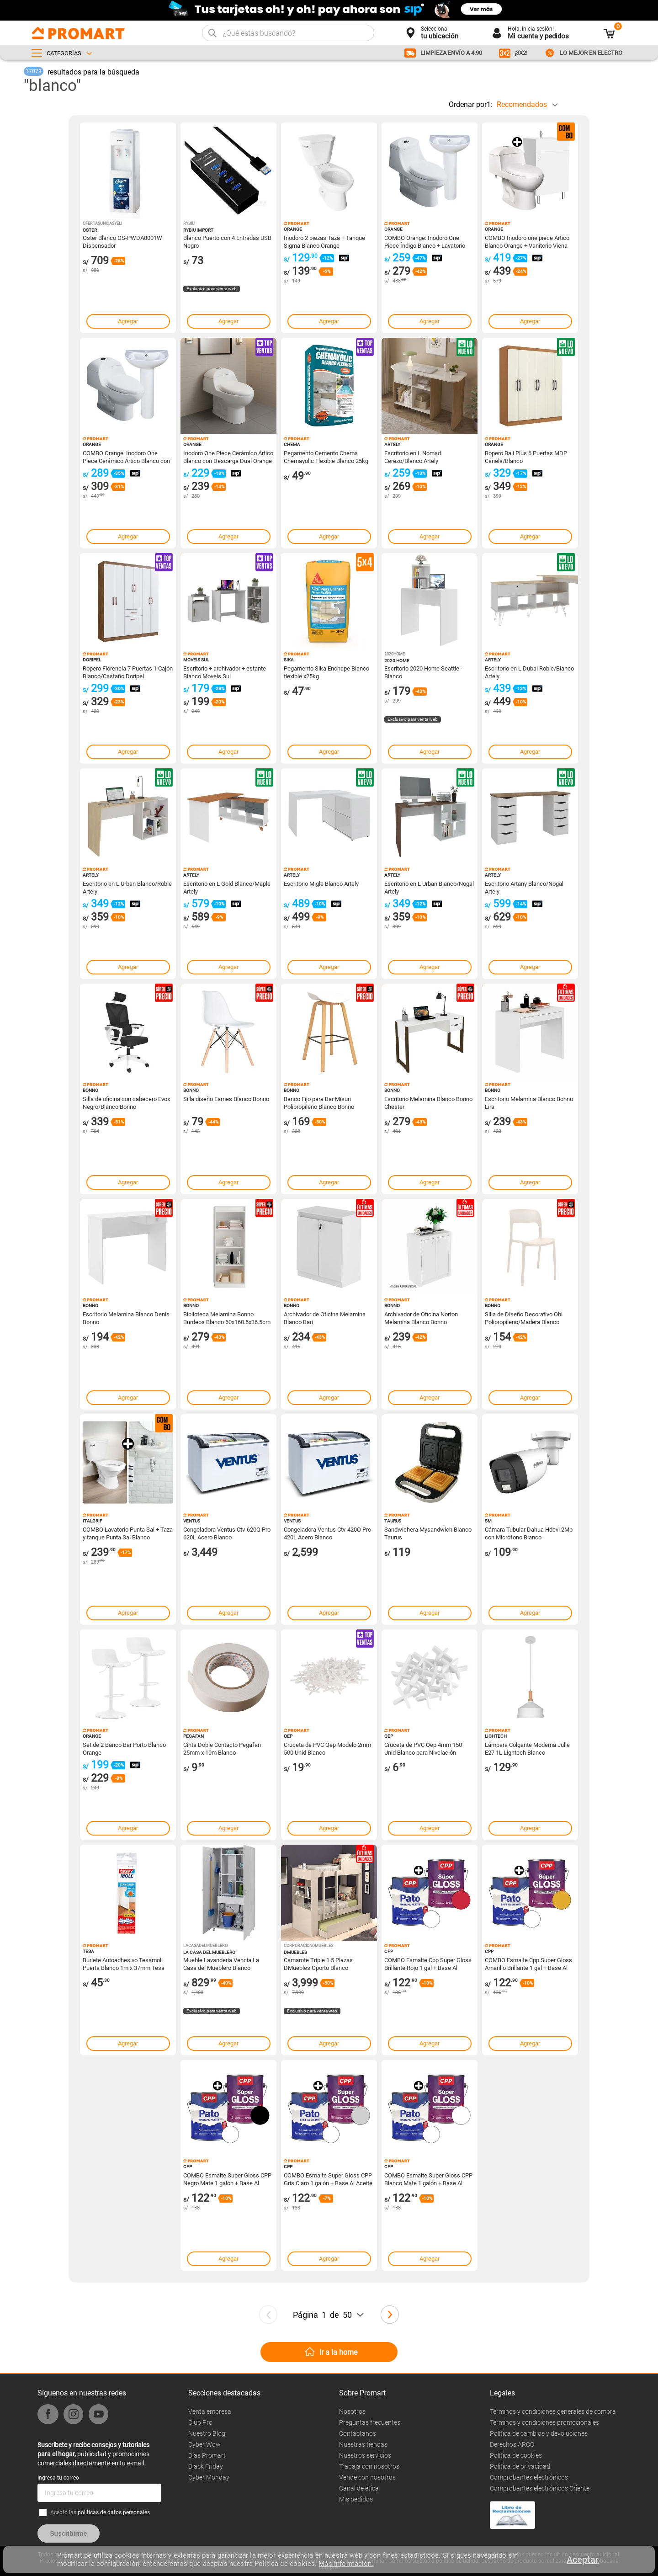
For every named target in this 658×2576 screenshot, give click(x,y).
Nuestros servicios (365, 2455)
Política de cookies (516, 2455)
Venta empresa (209, 2411)
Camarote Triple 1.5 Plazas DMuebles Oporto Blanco (318, 1963)
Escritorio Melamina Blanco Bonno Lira (529, 1102)
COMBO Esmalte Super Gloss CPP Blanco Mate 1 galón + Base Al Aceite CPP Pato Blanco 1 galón (428, 2179)
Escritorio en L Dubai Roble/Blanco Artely (529, 672)
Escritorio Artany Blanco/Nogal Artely (524, 887)
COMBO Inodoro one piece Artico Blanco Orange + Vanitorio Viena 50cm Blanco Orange (527, 241)
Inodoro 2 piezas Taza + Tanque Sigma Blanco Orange (324, 241)
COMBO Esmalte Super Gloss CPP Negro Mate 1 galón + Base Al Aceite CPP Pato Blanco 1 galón (227, 2179)
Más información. (345, 2564)
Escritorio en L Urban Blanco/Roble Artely (127, 887)
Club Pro (200, 2422)
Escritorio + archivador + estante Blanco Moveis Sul (224, 672)
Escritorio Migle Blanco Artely (321, 883)
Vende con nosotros (367, 2477)
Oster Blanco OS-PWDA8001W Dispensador (122, 241)
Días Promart (207, 2455)
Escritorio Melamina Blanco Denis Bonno (126, 1318)
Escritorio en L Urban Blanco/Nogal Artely (429, 887)
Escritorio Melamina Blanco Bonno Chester (428, 1102)
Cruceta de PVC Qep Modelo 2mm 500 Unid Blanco (327, 1748)
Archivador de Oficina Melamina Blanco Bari (325, 1318)
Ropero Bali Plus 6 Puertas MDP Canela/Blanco (526, 456)
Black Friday (205, 2466)
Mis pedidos (356, 2499)
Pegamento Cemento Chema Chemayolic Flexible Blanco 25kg (326, 456)
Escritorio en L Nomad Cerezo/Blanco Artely (412, 456)
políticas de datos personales (114, 2512)
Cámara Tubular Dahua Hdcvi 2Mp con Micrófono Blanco (529, 1533)
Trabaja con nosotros (369, 2466)
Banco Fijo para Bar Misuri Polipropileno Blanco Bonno (319, 1102)
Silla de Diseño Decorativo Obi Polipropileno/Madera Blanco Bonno (523, 1318)
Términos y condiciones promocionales (544, 2422)
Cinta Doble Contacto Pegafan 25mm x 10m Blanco (222, 1748)
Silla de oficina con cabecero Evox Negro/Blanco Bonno (126, 1102)
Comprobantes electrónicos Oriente (539, 2488)
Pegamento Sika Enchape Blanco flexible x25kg (326, 672)
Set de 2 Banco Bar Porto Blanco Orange (124, 1748)
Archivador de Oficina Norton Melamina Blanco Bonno (421, 1318)
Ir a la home (338, 2352)
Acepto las (100, 2512)
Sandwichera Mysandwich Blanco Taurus (428, 1533)
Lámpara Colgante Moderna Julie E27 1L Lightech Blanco (527, 1748)
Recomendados (522, 104)
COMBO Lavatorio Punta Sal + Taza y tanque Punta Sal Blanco (128, 1533)
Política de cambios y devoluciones (539, 2433)
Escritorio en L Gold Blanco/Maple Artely (227, 887)
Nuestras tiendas (363, 2444)
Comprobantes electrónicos (529, 2477)
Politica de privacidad (520, 2466)
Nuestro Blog (206, 2433)
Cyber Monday (208, 2477)
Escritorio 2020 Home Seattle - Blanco (423, 672)
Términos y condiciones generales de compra (553, 2411)
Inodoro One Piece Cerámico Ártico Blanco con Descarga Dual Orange (228, 456)
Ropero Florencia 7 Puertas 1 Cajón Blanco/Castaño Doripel (128, 672)
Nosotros (352, 2411)
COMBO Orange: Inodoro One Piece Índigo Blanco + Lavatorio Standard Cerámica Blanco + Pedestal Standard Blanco (424, 241)
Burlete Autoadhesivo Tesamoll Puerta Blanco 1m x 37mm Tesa (123, 1963)
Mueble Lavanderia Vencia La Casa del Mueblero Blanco (221, 1963)
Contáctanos (357, 2433)
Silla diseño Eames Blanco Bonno (226, 1099)
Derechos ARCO (512, 2444)
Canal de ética (359, 2488)
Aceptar (583, 2559)
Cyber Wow (204, 2444)
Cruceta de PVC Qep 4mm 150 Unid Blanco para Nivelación (423, 1748)
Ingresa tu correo (58, 2478)
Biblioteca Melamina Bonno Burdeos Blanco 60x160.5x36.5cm (227, 1318)
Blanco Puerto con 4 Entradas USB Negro (227, 241)
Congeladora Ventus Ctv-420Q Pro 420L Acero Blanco (327, 1533)
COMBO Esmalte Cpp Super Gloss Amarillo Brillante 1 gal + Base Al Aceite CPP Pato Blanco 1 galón (528, 1963)
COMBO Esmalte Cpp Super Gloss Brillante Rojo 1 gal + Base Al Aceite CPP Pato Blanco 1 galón (428, 1963)
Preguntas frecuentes (369, 2422)
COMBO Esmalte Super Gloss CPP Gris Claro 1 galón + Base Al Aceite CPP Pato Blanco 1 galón (328, 2179)
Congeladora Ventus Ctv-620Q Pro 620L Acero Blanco (227, 1533)
